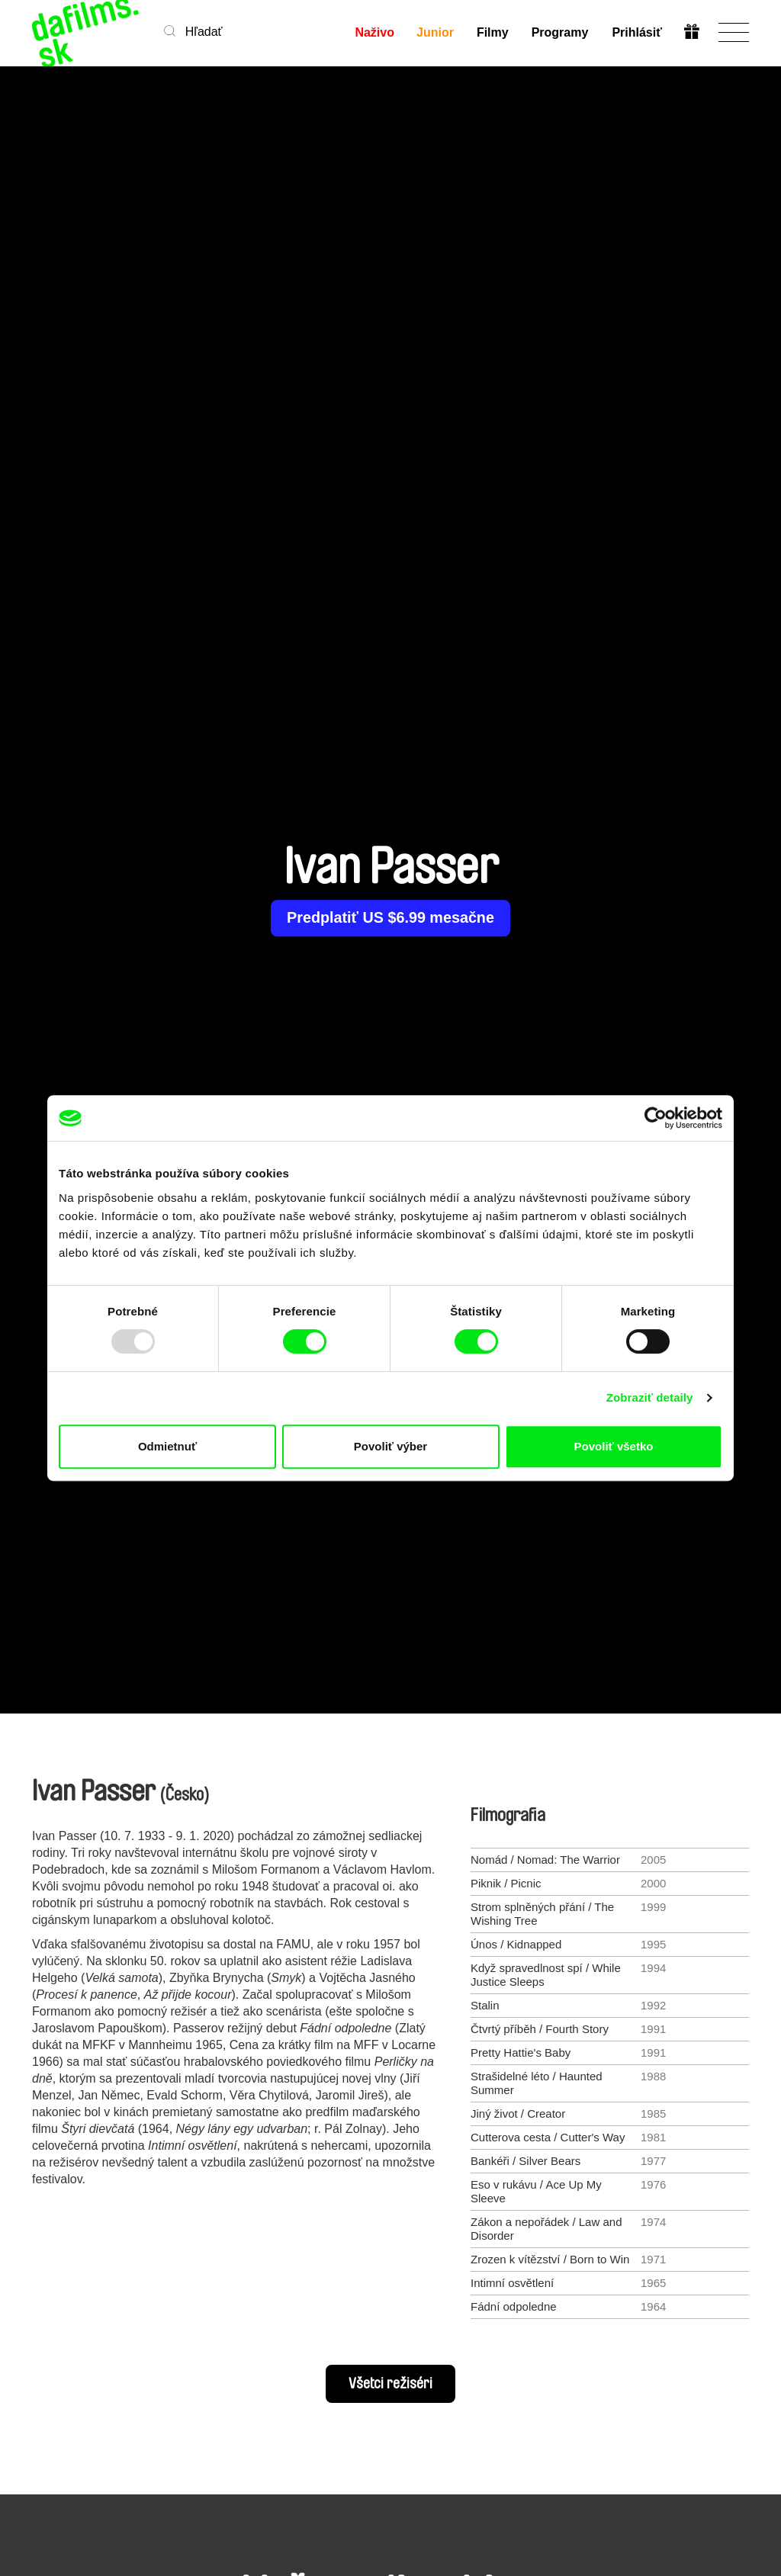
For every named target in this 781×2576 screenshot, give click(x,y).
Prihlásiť (636, 32)
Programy (560, 32)
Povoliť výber (390, 1446)
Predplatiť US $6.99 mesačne (390, 918)
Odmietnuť (167, 1446)
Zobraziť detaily (649, 1397)
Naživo (374, 32)
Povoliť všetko (614, 1446)
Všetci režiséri (390, 2383)
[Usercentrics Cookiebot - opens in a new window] (655, 1118)
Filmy (493, 32)
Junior (435, 32)
